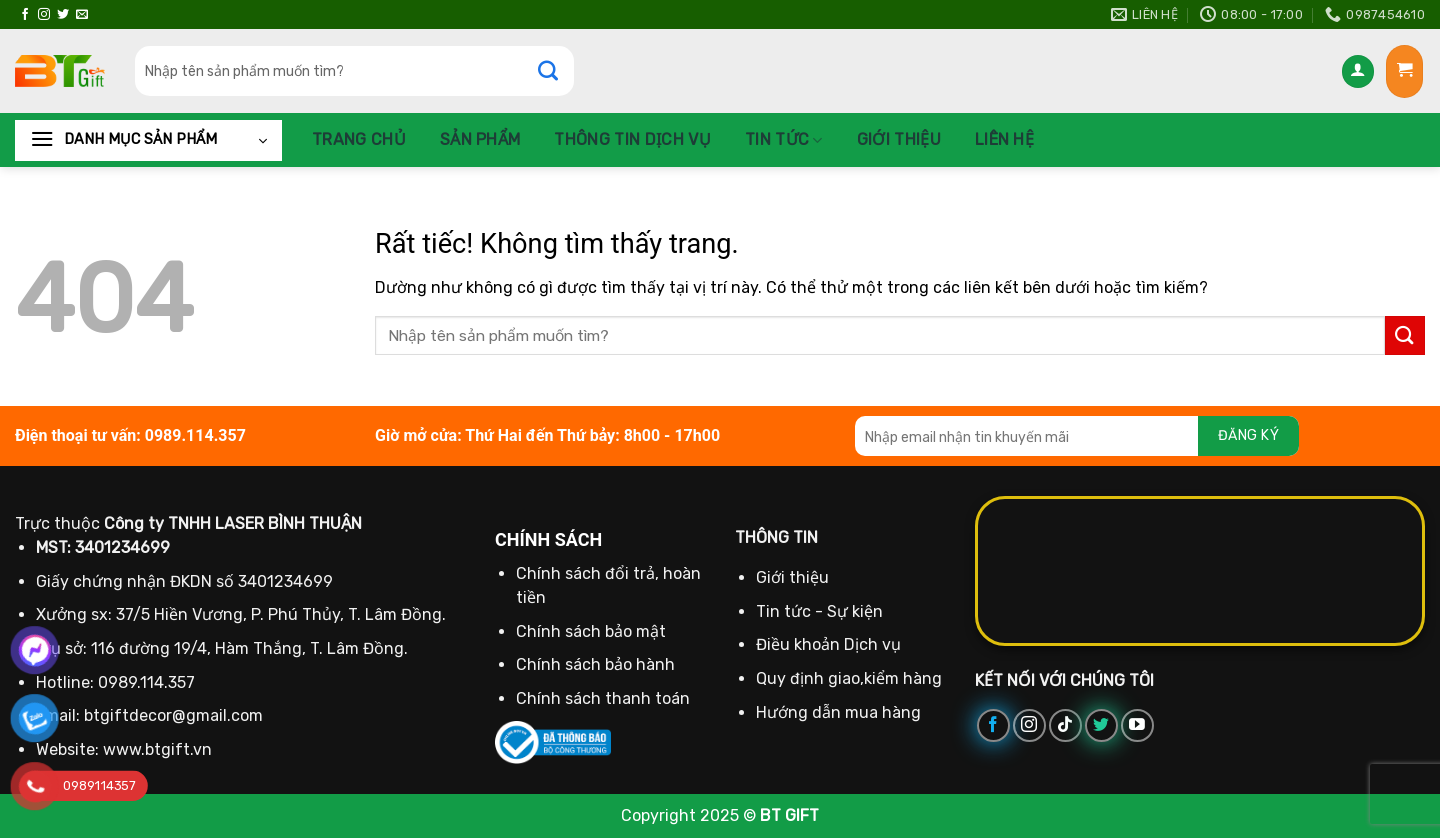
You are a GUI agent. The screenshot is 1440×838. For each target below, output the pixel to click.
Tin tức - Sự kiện (819, 611)
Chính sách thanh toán (603, 698)
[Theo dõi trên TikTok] (1065, 725)
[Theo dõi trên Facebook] (25, 15)
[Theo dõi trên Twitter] (63, 15)
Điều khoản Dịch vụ (828, 644)
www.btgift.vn (157, 749)
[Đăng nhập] (1358, 71)
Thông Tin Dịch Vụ (632, 139)
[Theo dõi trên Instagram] (44, 15)
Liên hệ (1004, 139)
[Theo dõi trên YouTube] (1137, 725)
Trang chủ (359, 139)
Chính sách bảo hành (595, 664)
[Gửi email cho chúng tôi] (82, 15)
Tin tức (784, 140)
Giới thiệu (899, 139)
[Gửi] (558, 71)
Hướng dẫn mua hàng (838, 712)
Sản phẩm (480, 139)
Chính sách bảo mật (591, 631)
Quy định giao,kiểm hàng (849, 678)
